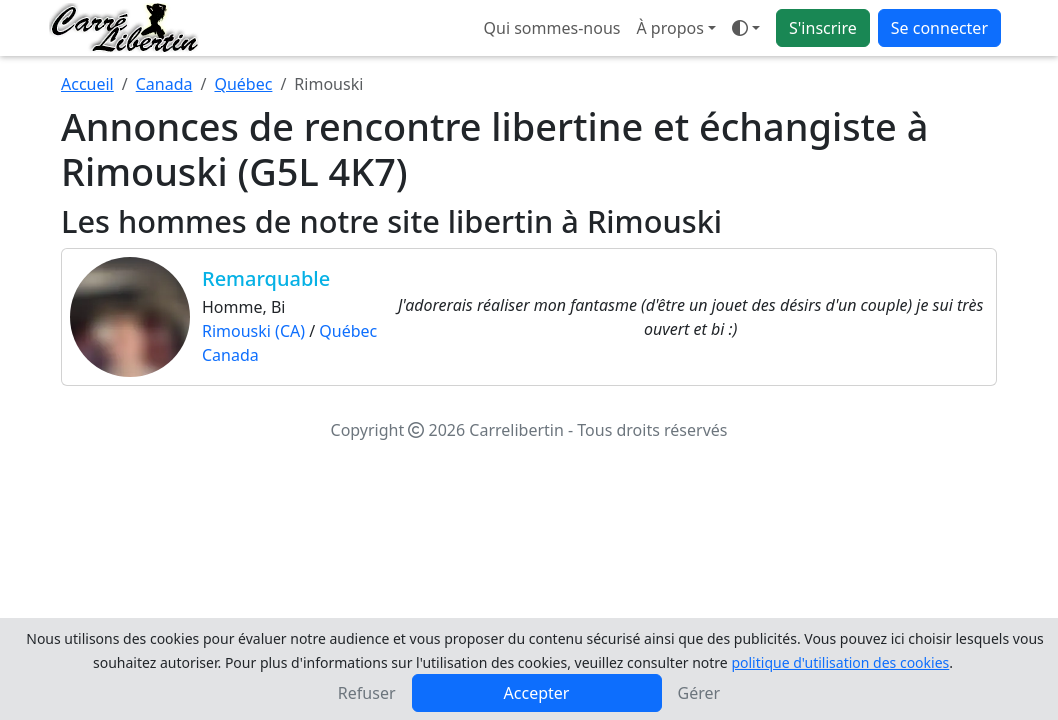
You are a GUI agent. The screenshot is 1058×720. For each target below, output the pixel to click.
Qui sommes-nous (552, 28)
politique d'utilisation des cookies (840, 662)
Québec (243, 84)
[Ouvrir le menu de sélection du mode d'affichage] (746, 28)
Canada (164, 84)
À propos (669, 28)
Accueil (87, 84)
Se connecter (939, 28)
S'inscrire (823, 28)
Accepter (537, 693)
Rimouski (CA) (253, 331)
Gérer (699, 693)
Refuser (367, 693)
